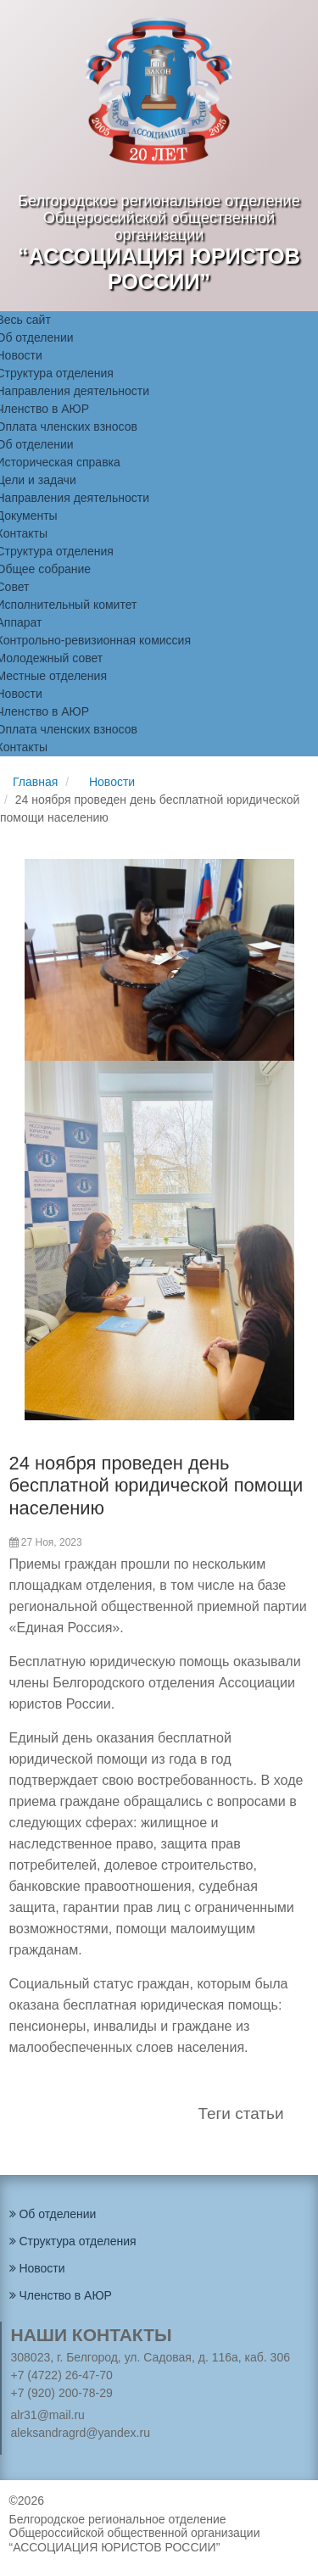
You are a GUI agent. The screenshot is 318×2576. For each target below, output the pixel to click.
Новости (112, 782)
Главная (35, 782)
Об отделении (53, 2214)
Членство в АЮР (60, 2295)
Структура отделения (73, 2241)
